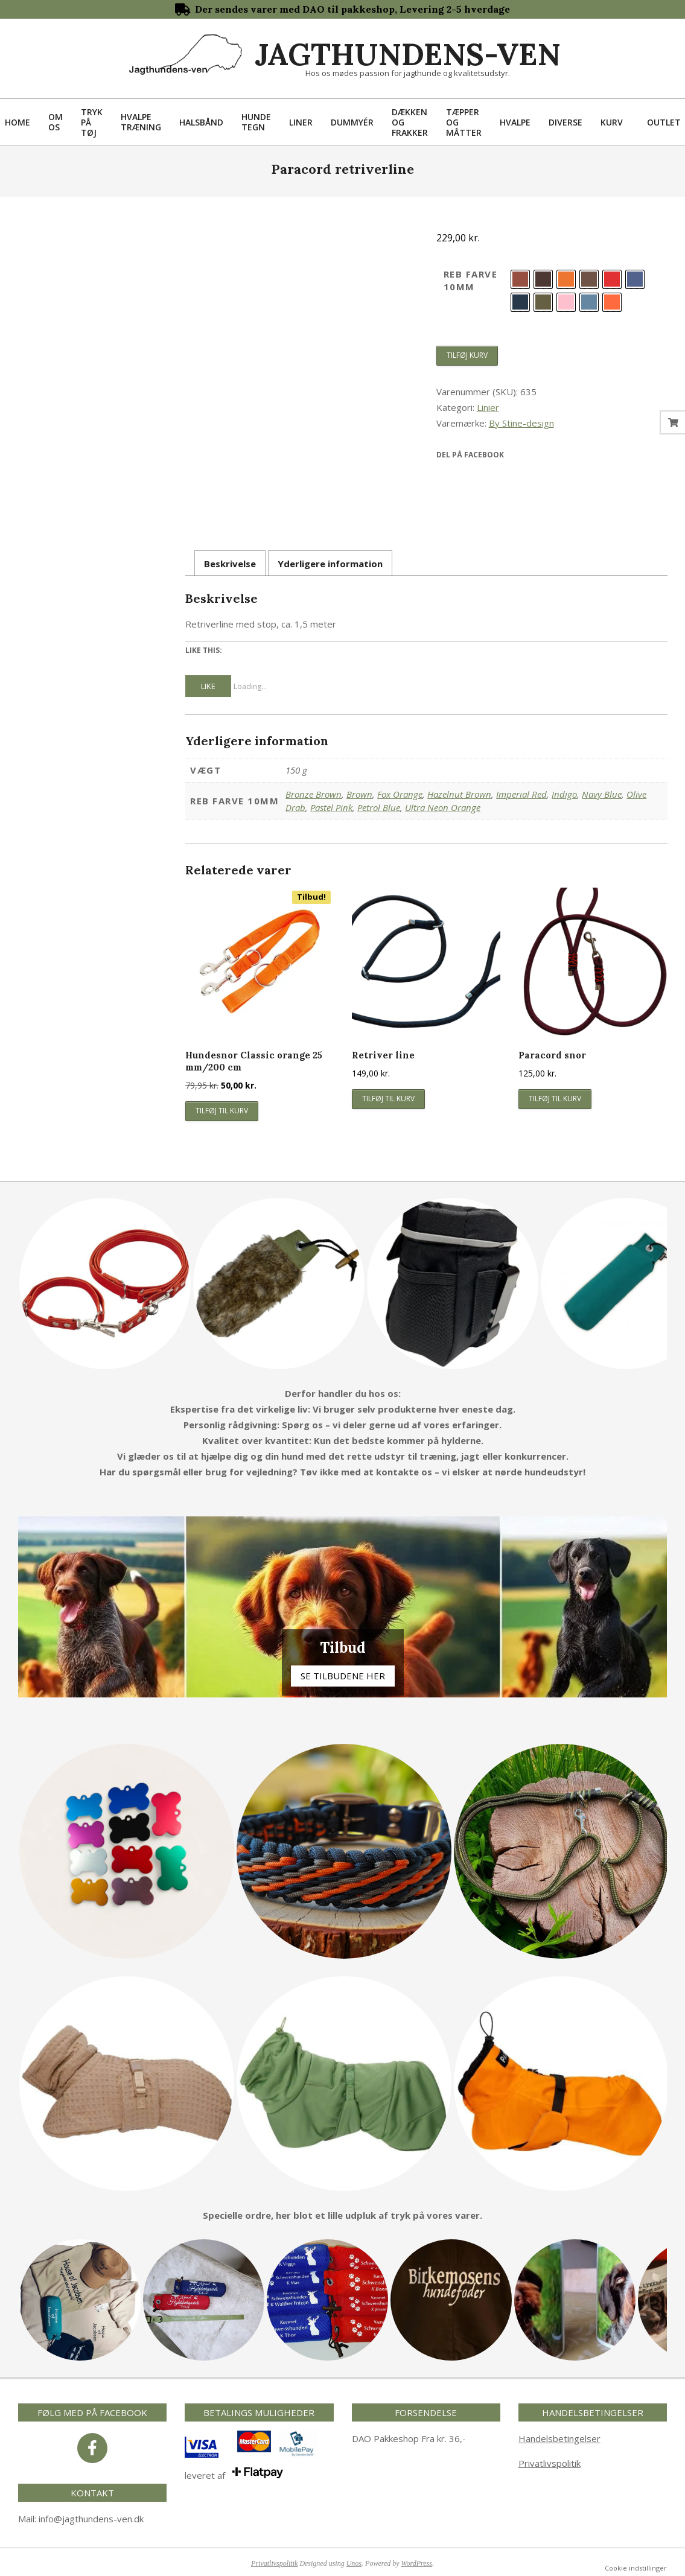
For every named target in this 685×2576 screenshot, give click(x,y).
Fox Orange (399, 794)
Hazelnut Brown (459, 794)
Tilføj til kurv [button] (222, 1110)
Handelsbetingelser (559, 2438)
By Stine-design (521, 423)
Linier (488, 407)
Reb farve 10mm (471, 280)
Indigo (564, 794)
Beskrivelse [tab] (230, 564)
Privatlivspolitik (549, 2463)
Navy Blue (602, 794)
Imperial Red (521, 794)
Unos (354, 2563)
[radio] (520, 279)
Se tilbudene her (343, 1676)
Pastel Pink (331, 807)
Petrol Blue (378, 807)
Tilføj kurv (467, 355)
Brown (359, 794)
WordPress (416, 2563)
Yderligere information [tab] (330, 564)
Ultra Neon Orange (442, 807)
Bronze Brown (313, 794)
